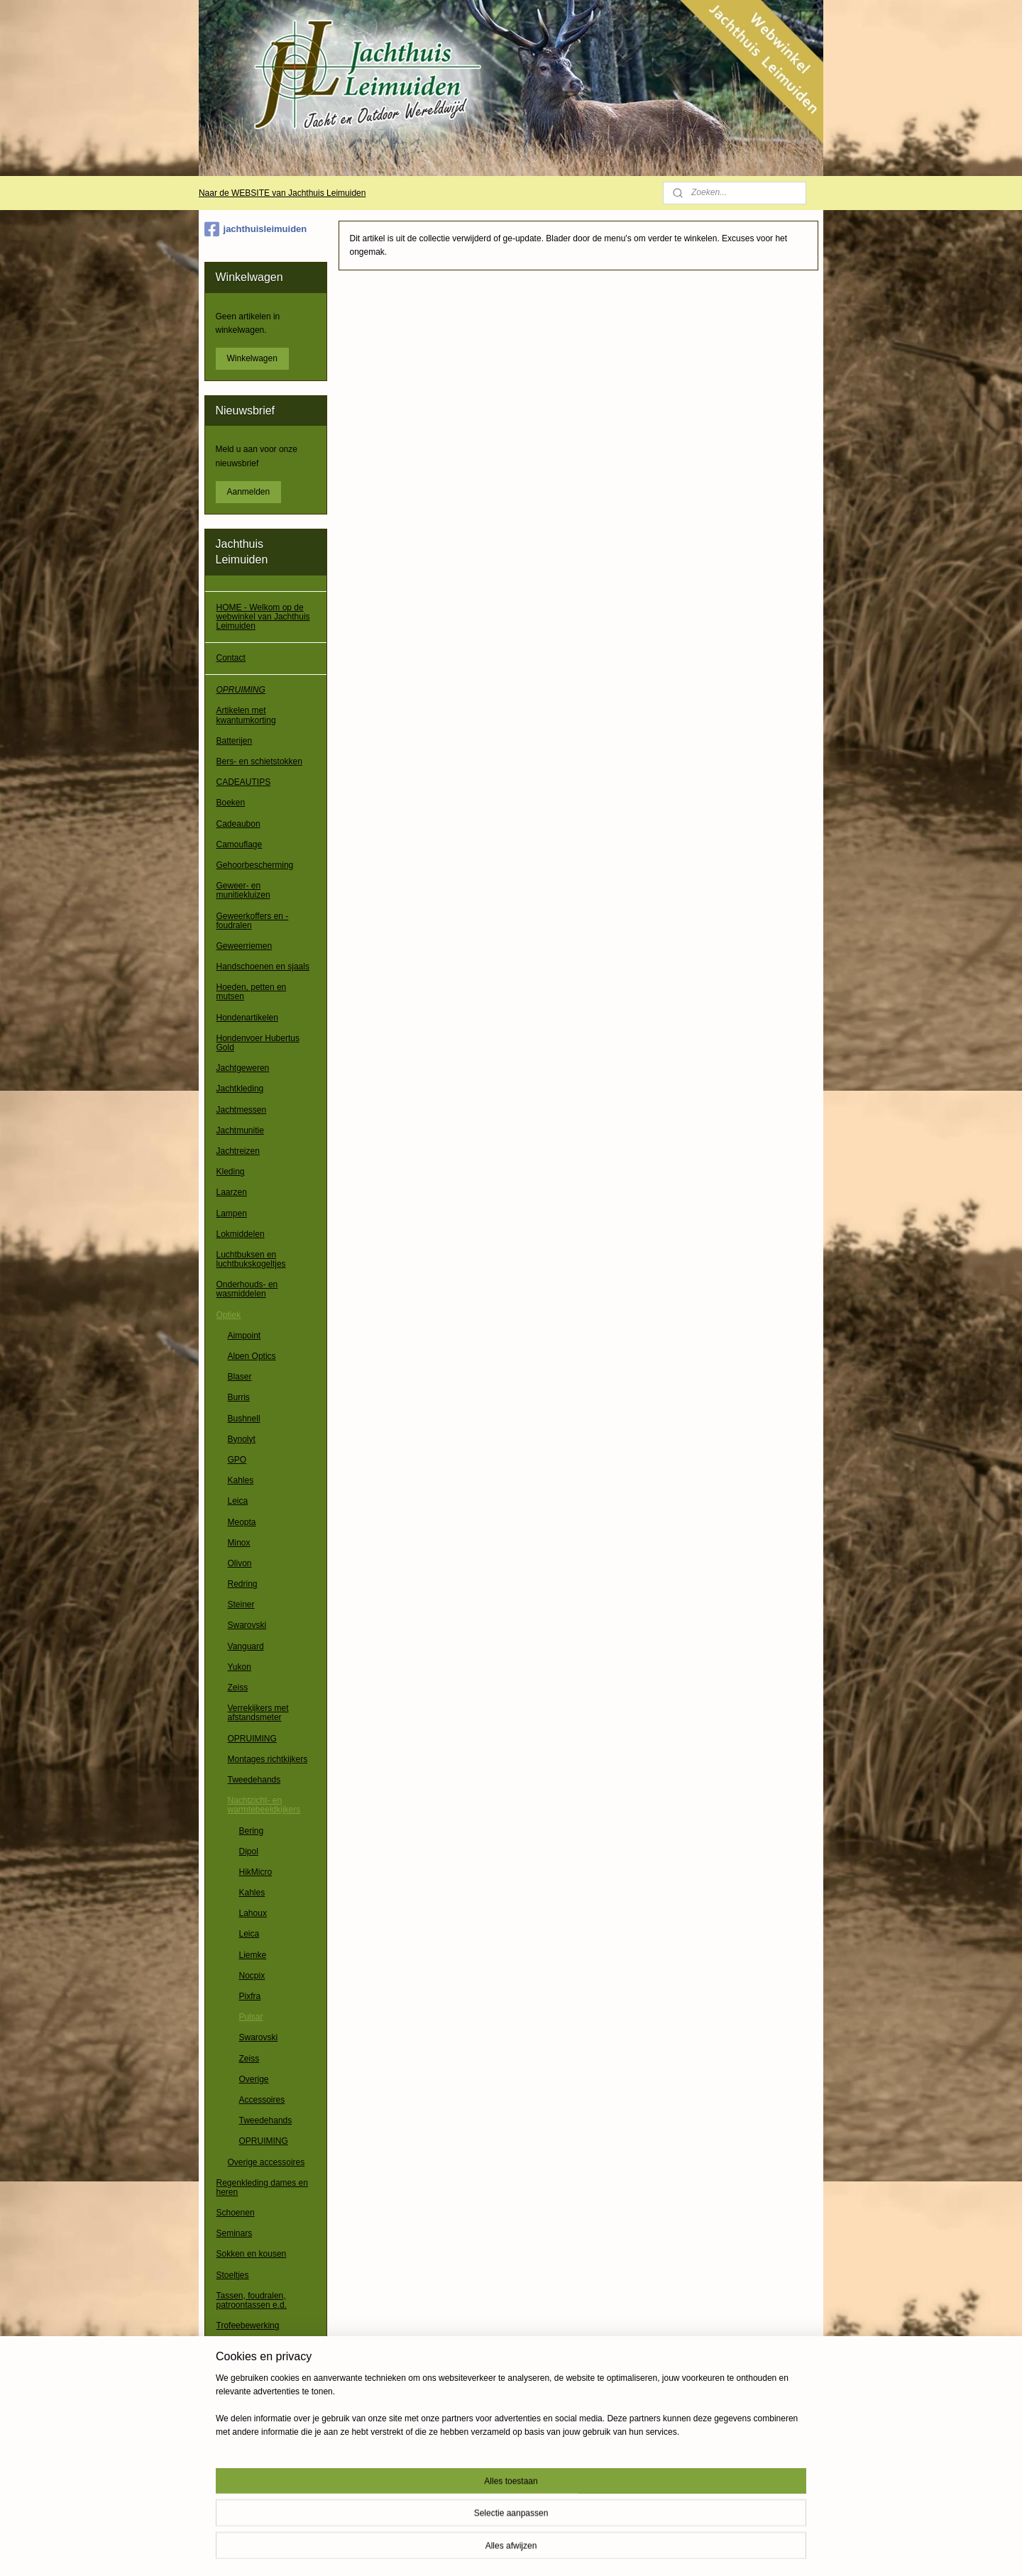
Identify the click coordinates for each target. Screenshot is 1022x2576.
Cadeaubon (238, 824)
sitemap (479, 2549)
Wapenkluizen (243, 2406)
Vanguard (246, 1646)
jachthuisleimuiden (255, 229)
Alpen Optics (252, 1356)
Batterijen (234, 741)
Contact (231, 658)
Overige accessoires (266, 2162)
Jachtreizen (238, 1151)
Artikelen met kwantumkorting (246, 715)
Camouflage (239, 844)
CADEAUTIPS (243, 782)
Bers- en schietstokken (259, 761)
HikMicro (256, 1872)
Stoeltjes (232, 2275)
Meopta (242, 1522)
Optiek (228, 1315)
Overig (228, 2448)
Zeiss (238, 1687)
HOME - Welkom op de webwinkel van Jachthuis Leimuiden (263, 616)
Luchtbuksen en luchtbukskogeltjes (251, 1259)
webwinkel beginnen (551, 2549)
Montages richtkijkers (268, 1759)
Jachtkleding (240, 1089)
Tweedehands (254, 1780)
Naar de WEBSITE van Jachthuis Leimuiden (282, 193)
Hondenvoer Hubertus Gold (258, 1042)
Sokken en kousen (251, 2254)
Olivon (240, 1563)
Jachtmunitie (240, 1130)
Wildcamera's (242, 2427)
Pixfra (250, 1996)
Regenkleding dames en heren (262, 2187)
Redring (243, 1584)
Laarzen (231, 1192)
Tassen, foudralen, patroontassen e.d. (251, 2300)
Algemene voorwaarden (261, 2480)
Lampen (231, 1213)
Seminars (234, 2233)
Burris (239, 1397)
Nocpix (252, 1976)
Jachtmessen (241, 1110)
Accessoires (262, 2100)
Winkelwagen (252, 358)
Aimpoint (244, 1336)
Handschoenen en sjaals (262, 966)
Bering (251, 1831)
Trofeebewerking (248, 2325)
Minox (239, 1543)
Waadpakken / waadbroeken (243, 2381)
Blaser (240, 1377)
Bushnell (244, 1419)
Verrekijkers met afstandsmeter (258, 1712)
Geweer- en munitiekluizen (243, 890)
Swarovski (247, 1625)
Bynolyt (242, 1439)
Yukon (239, 1667)
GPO (237, 1460)
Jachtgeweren (243, 1068)
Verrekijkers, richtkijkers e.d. (261, 2350)
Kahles (241, 1480)
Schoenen (235, 2213)
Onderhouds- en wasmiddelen (247, 1289)
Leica (238, 1501)
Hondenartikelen (247, 1018)
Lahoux (253, 1913)
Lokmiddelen (240, 1234)
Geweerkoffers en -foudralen (252, 920)
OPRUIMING (240, 690)
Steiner (241, 1604)
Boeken (231, 803)
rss (504, 2549)
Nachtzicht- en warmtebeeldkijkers (264, 1805)
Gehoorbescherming (255, 865)
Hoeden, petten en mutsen (251, 991)
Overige (254, 2079)
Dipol (248, 1851)
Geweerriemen (244, 946)
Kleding (230, 1172)
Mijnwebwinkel (661, 2549)
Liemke (253, 1955)
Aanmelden (248, 492)
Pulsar (251, 2017)
